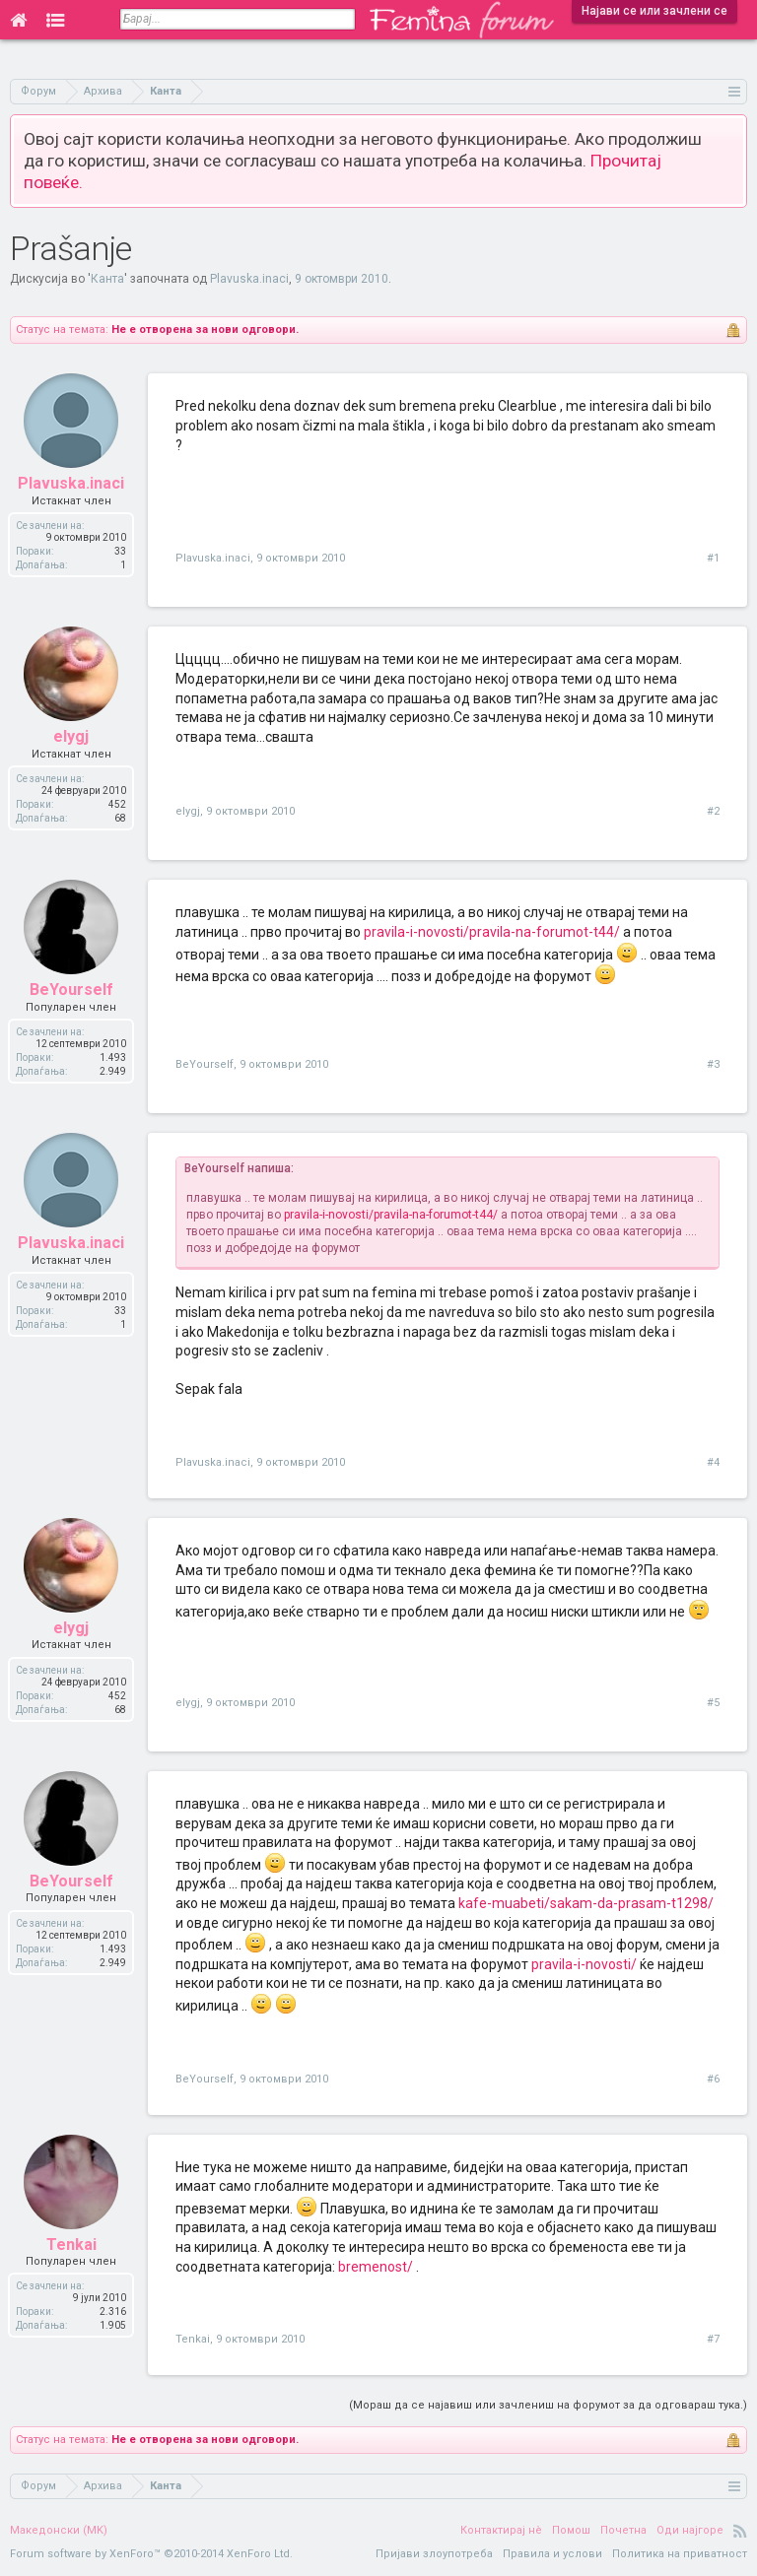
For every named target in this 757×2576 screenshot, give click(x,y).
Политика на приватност (679, 2553)
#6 (713, 2079)
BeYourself (204, 1064)
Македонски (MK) (58, 2530)
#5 (713, 1702)
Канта (107, 279)
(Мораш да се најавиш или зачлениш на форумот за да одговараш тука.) (548, 2405)
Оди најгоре (689, 2530)
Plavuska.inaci (249, 279)
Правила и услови (552, 2553)
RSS (740, 2531)
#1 (713, 558)
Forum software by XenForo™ (151, 2553)
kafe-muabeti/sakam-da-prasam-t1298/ (586, 1903)
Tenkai (192, 2339)
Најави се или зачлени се (654, 11)
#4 (713, 1462)
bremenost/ (375, 2267)
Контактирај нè (501, 2530)
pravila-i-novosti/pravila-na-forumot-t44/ (492, 932)
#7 (713, 2339)
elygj (187, 811)
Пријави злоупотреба (434, 2553)
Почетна (623, 2530)
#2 (713, 811)
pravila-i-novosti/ (584, 1964)
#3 (713, 1064)
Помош (571, 2530)
